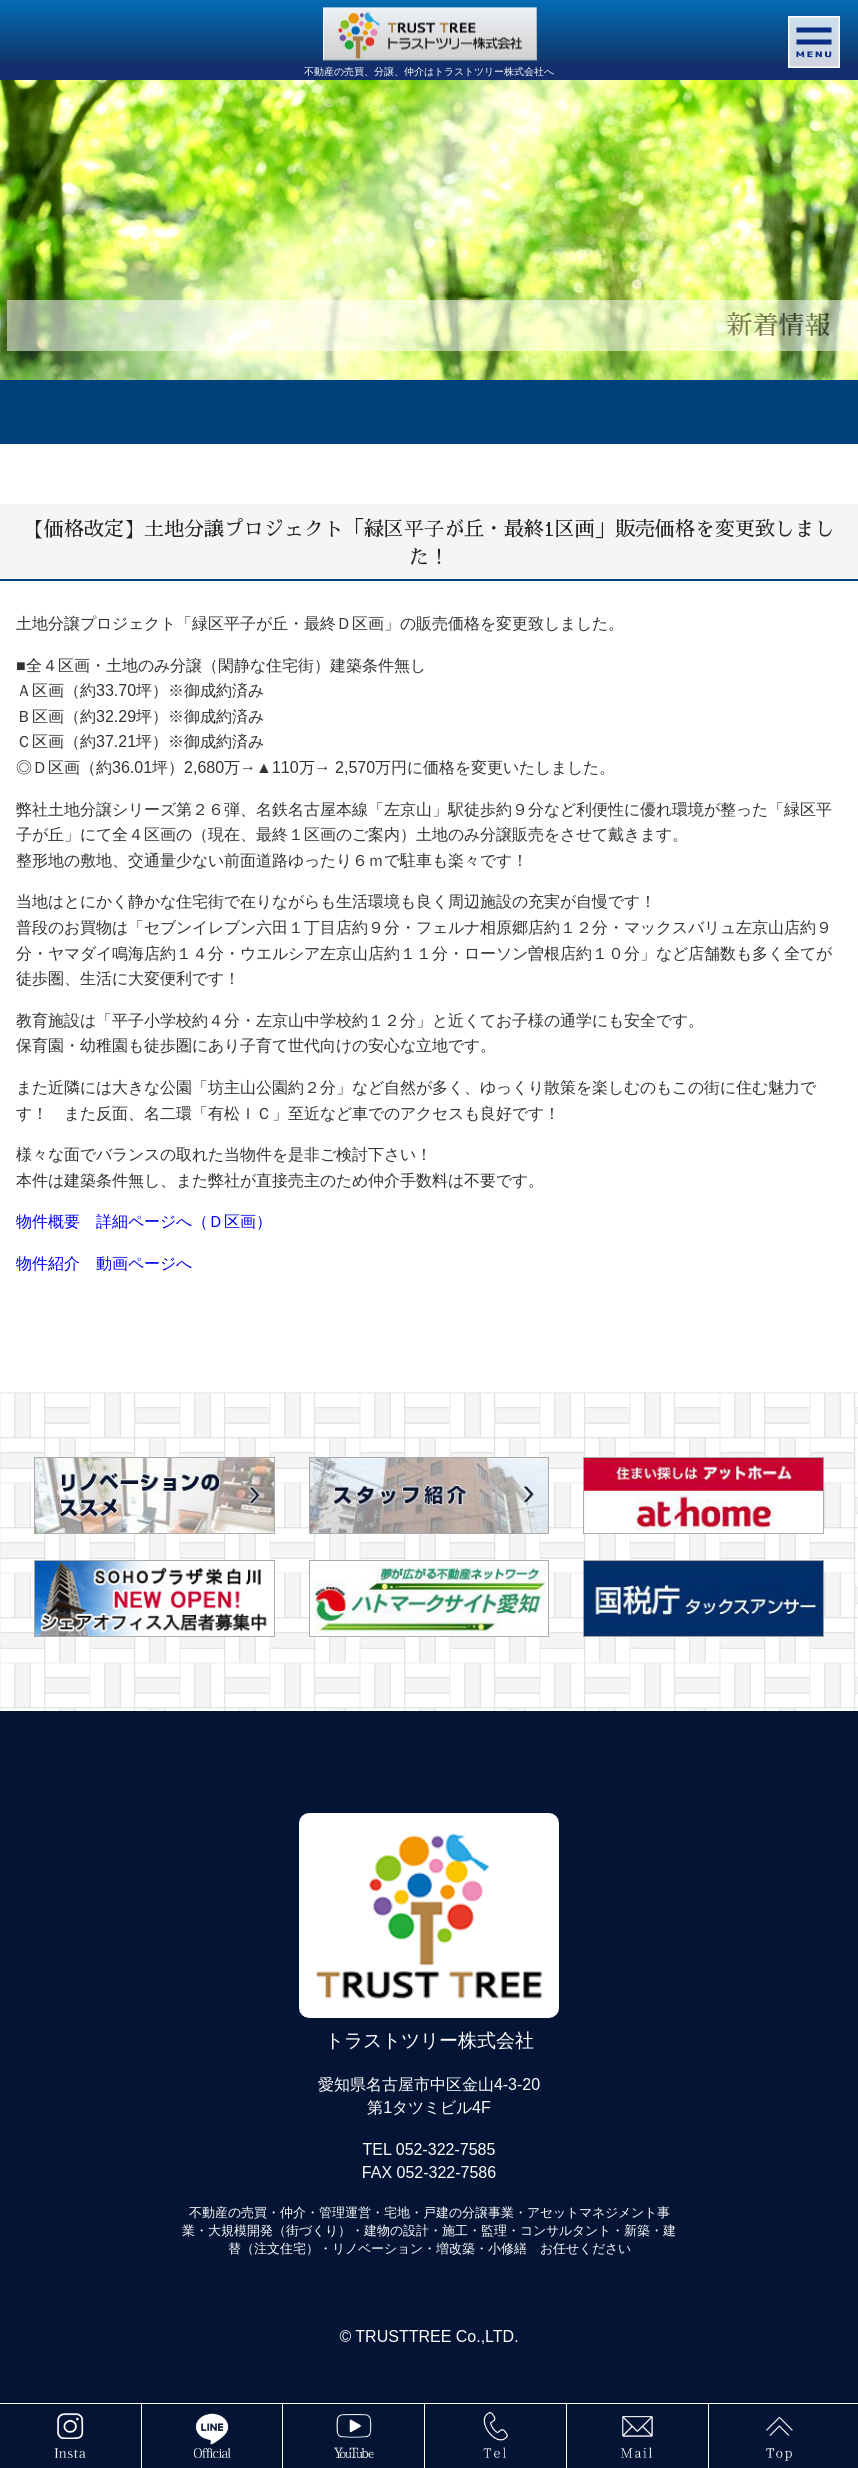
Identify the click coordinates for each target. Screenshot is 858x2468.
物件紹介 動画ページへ (104, 1263)
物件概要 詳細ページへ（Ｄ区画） (144, 1221)
